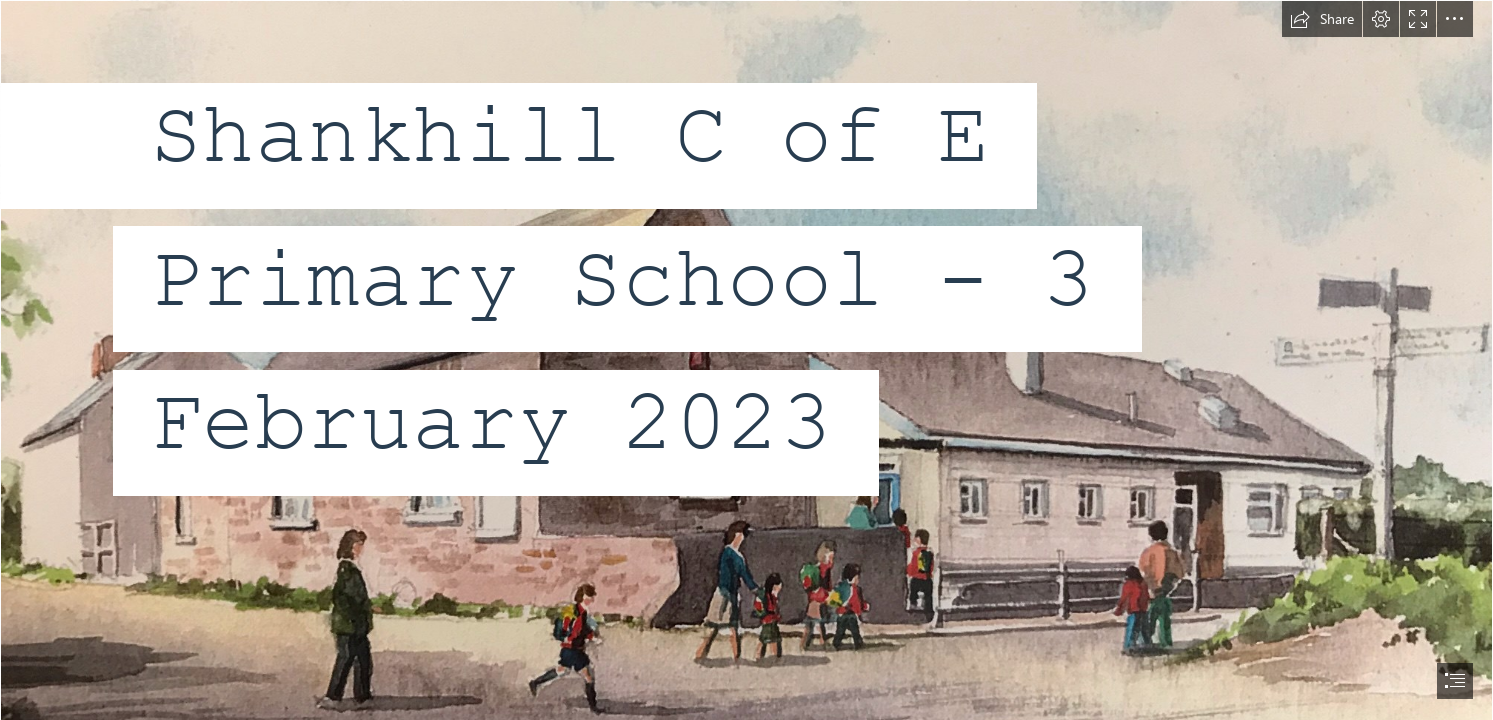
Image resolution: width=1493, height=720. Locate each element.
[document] (746, 360)
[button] (1322, 19)
